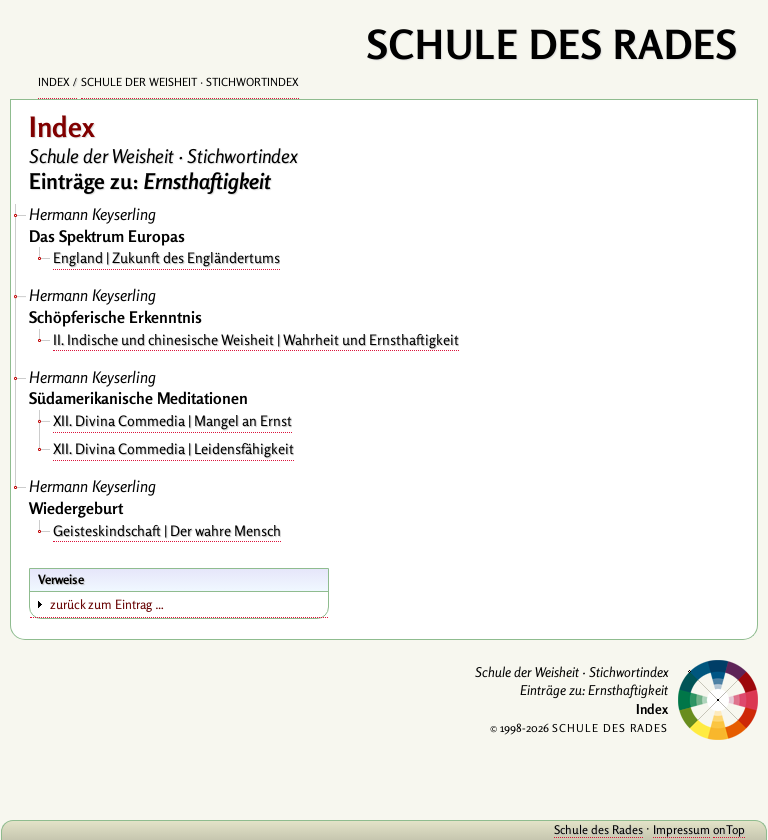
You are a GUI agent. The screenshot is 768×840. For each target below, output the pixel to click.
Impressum (681, 829)
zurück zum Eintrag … (107, 604)
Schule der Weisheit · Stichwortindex (190, 82)
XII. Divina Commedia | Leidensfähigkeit (173, 448)
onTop (729, 829)
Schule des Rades (598, 829)
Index (54, 82)
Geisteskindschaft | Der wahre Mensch (167, 530)
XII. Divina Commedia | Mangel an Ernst (172, 420)
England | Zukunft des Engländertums (166, 257)
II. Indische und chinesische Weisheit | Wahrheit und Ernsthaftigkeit (256, 339)
